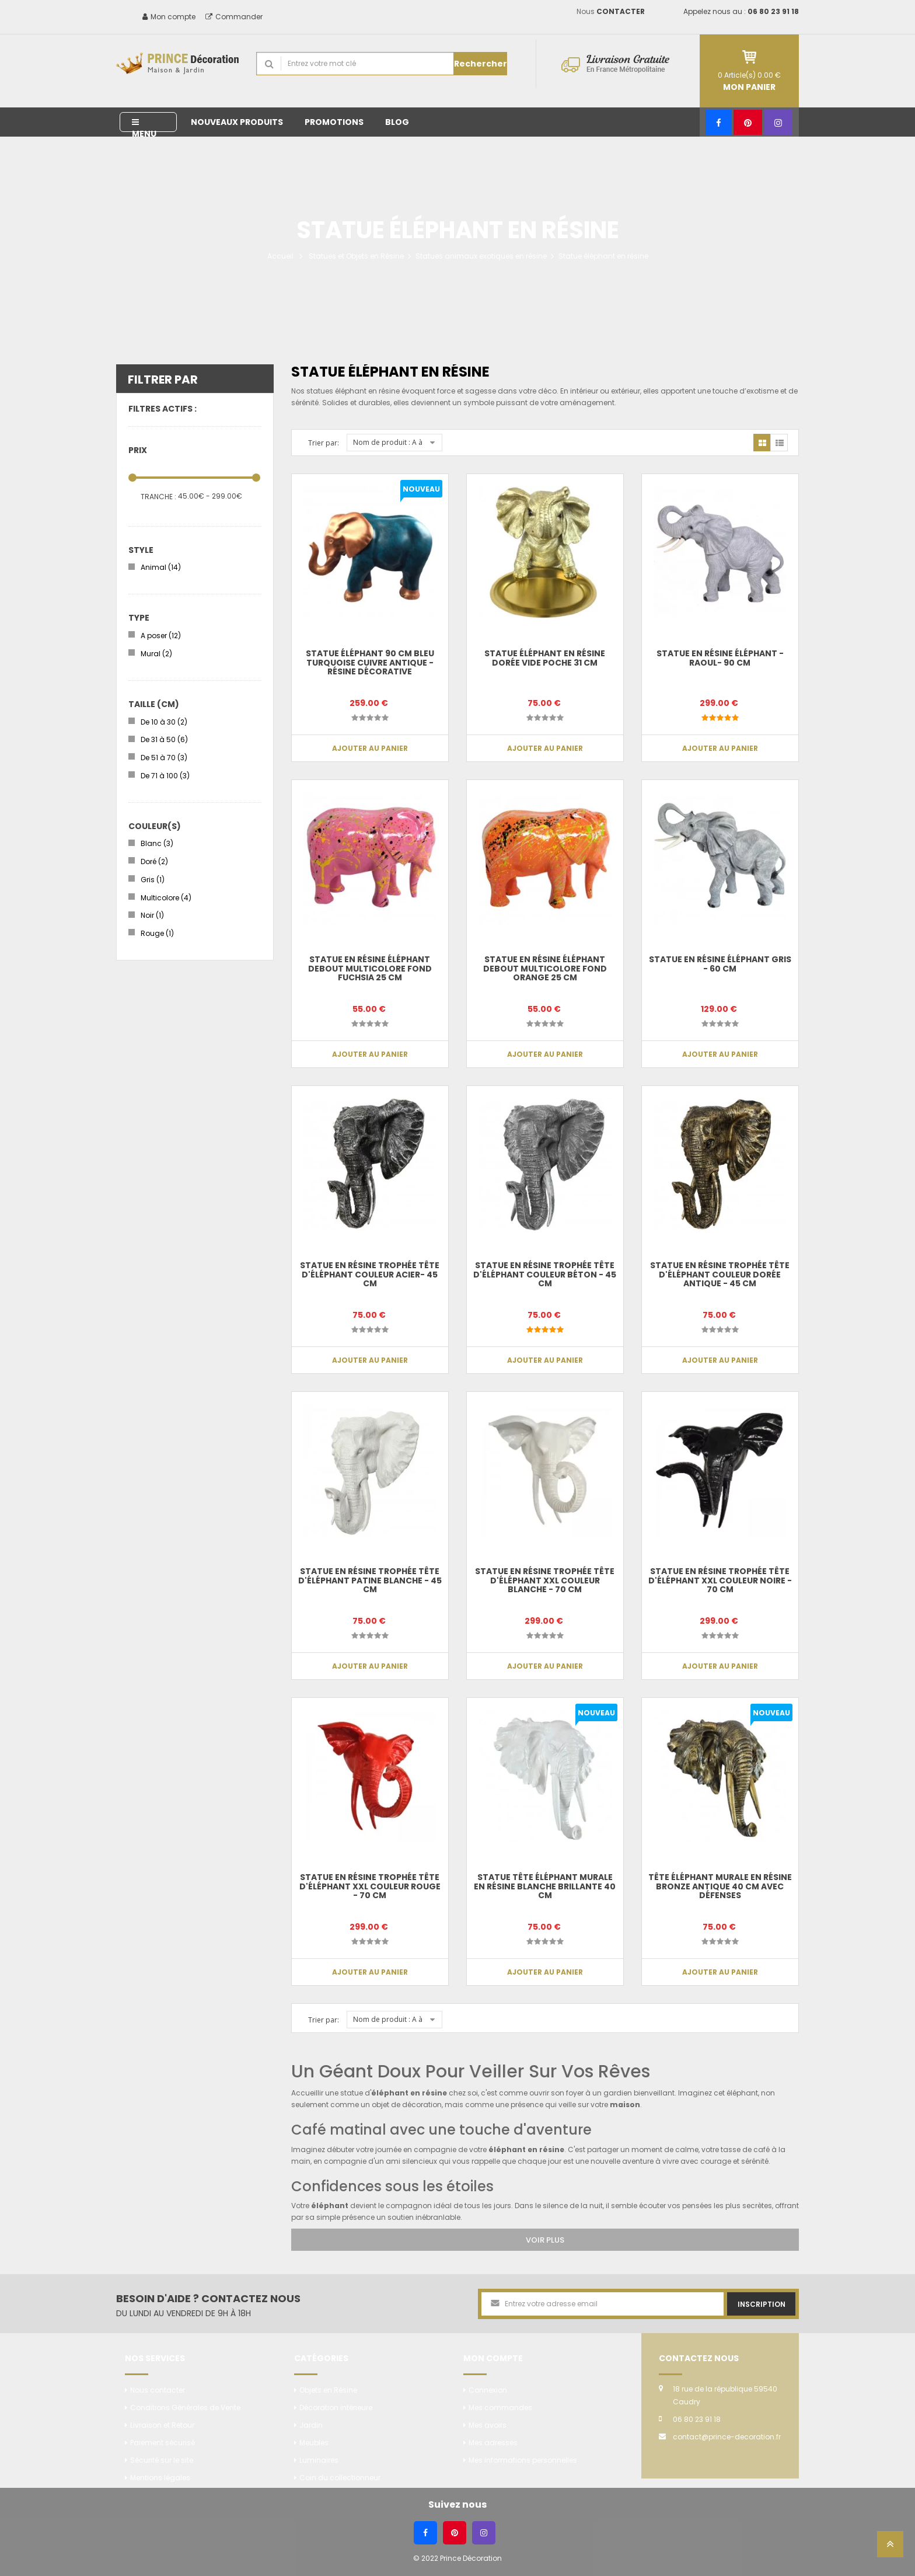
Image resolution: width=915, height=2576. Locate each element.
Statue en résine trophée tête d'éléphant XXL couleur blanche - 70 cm (544, 1580)
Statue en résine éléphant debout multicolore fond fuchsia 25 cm (370, 968)
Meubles (314, 2443)
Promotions (334, 122)
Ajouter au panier (370, 748)
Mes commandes (500, 2408)
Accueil (280, 256)
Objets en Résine (328, 2390)
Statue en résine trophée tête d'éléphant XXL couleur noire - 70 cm (720, 1580)
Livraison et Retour (162, 2425)
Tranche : (158, 497)
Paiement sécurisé (162, 2443)
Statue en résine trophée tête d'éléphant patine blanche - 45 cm (370, 1580)
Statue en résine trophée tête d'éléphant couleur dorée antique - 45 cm (720, 1274)
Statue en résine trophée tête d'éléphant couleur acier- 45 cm (369, 1274)
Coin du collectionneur (339, 2478)
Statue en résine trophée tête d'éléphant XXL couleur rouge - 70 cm (370, 1886)
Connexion (488, 2390)
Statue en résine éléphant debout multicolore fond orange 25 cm (545, 968)
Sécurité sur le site (161, 2460)
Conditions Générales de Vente (185, 2408)
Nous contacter (157, 2390)
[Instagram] (778, 122)
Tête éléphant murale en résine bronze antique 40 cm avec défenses (720, 1886)
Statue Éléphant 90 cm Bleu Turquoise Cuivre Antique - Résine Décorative (370, 662)
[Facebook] (719, 122)
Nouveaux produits (237, 122)
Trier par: (323, 443)
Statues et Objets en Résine (356, 256)
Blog (397, 122)
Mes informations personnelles (523, 2460)
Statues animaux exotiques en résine (481, 256)
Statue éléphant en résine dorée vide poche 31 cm (544, 658)
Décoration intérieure (335, 2408)
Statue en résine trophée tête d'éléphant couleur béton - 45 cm (544, 1274)
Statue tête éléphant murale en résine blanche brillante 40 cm (545, 1886)
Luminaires (318, 2460)
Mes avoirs (488, 2425)
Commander (234, 17)
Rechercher (480, 63)
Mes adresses (493, 2443)
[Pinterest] (748, 122)
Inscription (761, 2304)
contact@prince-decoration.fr (727, 2437)
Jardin (311, 2425)
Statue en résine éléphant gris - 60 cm (720, 963)
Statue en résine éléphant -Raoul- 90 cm (720, 658)
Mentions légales (160, 2478)
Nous (611, 11)
